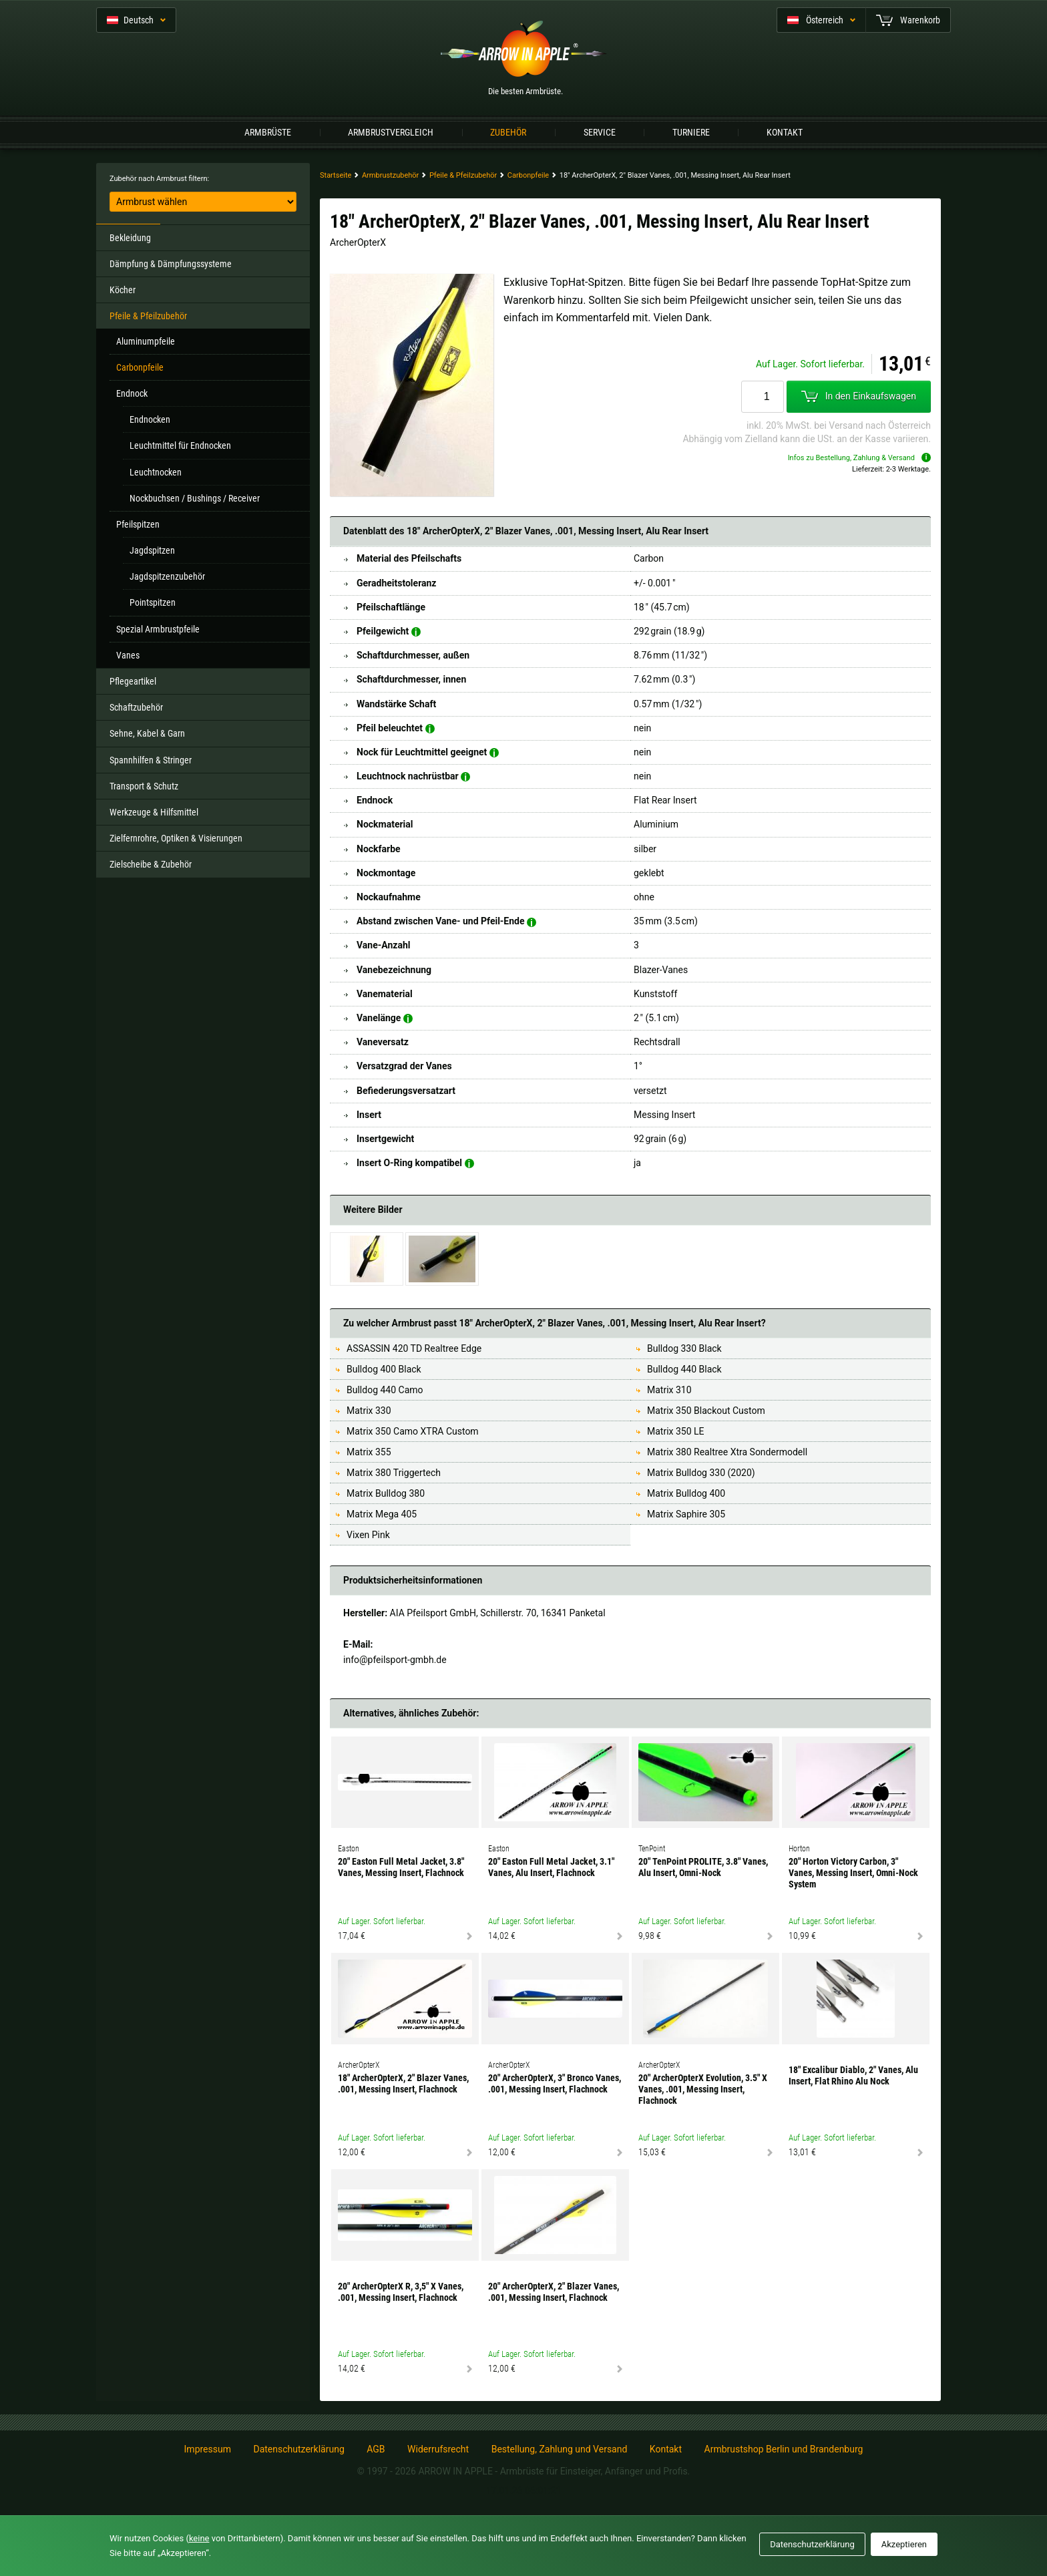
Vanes (128, 655)
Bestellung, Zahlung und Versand (559, 2449)
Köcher (123, 290)
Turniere (691, 132)
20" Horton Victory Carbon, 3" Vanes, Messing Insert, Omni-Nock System (853, 1872)
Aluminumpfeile (145, 341)
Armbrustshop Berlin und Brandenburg (783, 2449)
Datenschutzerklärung (298, 2449)
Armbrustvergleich (390, 132)
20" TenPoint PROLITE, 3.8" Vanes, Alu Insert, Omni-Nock (703, 1867)
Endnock (132, 393)
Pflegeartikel (133, 681)
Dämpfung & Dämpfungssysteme (171, 263)
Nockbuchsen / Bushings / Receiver (195, 498)
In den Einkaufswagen (858, 397)
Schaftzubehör (136, 707)
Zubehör (508, 132)
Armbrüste (267, 132)
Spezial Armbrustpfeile (158, 629)
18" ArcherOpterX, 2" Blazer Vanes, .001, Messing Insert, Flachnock (403, 2083)
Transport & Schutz (144, 786)
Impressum (207, 2449)
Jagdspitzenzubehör (167, 576)
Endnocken (150, 419)
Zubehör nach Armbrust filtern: (159, 178)
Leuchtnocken (156, 472)
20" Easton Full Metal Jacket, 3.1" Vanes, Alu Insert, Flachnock (551, 1867)
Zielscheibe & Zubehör (151, 864)
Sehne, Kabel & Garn (147, 733)
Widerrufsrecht (438, 2449)
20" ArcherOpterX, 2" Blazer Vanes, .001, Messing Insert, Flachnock (553, 2292)
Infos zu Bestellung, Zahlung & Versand (859, 457)
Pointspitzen (153, 602)
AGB (376, 2449)
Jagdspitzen (152, 550)
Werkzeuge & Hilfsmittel (154, 812)
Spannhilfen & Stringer (151, 760)
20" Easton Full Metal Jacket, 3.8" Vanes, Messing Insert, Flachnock (401, 1867)
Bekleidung (130, 237)
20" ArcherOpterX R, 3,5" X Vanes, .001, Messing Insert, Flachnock (400, 2292)
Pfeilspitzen (138, 524)
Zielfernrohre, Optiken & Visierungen (176, 838)
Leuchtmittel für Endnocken (180, 445)
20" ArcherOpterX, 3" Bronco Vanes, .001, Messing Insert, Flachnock (554, 2083)
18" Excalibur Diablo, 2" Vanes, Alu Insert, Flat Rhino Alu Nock (853, 2075)
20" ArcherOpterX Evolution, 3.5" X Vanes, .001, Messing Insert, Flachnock (702, 2089)
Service (600, 132)
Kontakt (785, 132)
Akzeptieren (904, 2544)
